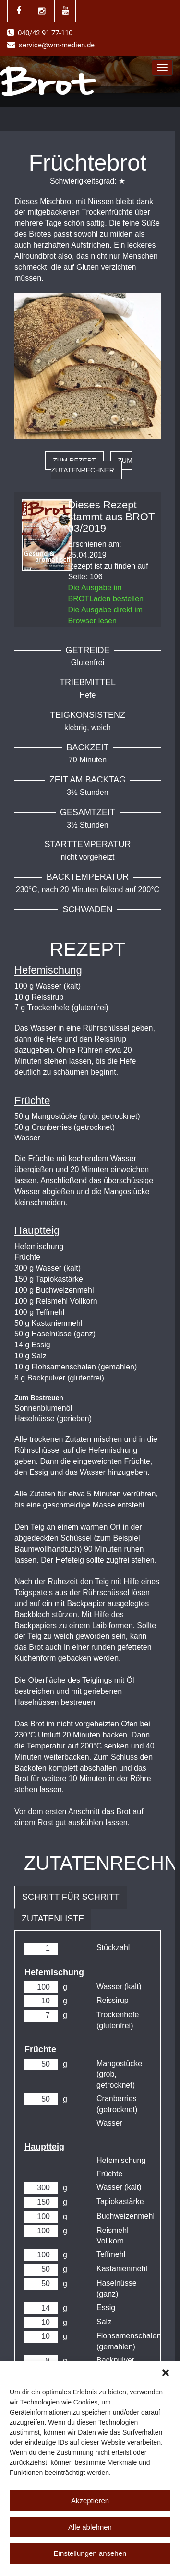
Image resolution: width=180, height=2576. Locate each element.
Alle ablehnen (90, 2527)
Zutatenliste (53, 1918)
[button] (165, 2373)
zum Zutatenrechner (91, 465)
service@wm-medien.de (57, 45)
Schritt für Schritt (71, 1897)
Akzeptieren (90, 2500)
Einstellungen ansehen (90, 2553)
